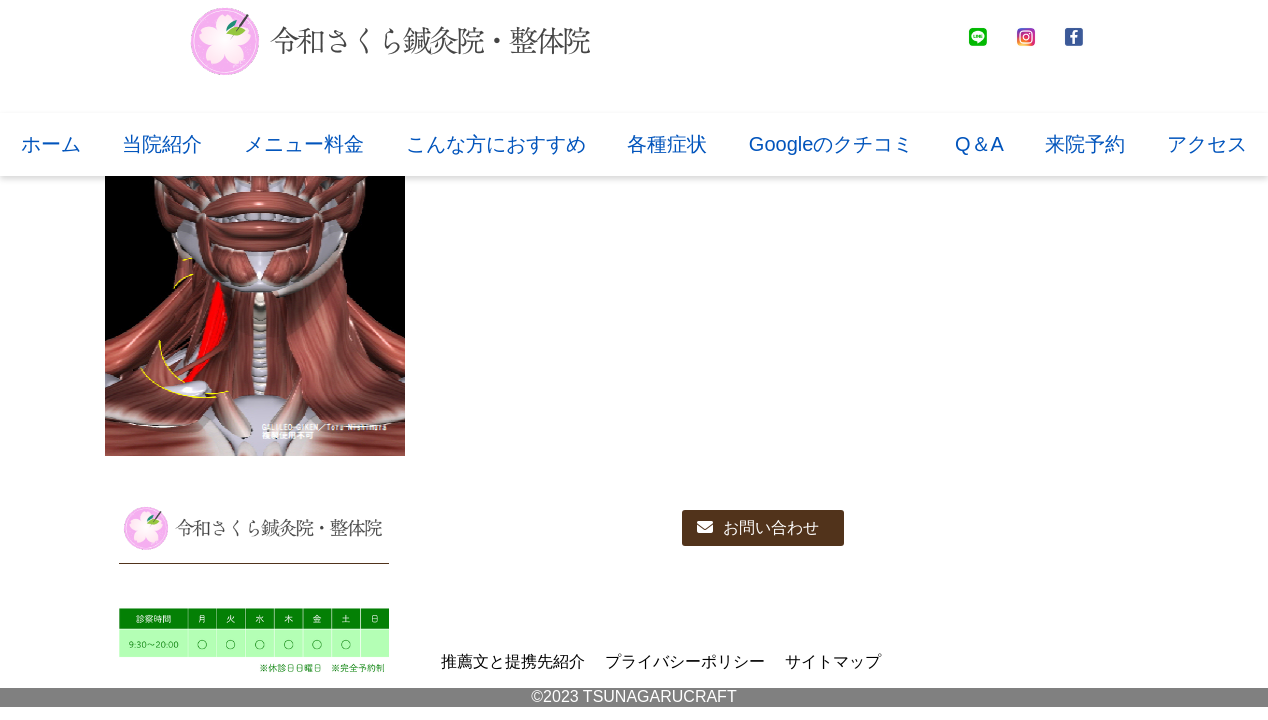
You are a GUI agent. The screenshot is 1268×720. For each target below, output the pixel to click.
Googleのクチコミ (831, 144)
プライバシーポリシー (685, 661)
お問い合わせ (758, 527)
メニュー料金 (304, 144)
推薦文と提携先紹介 (513, 661)
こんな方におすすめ (496, 144)
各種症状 (667, 144)
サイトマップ (833, 661)
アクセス (1207, 144)
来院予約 (1085, 144)
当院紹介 (162, 144)
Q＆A (979, 144)
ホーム (51, 144)
